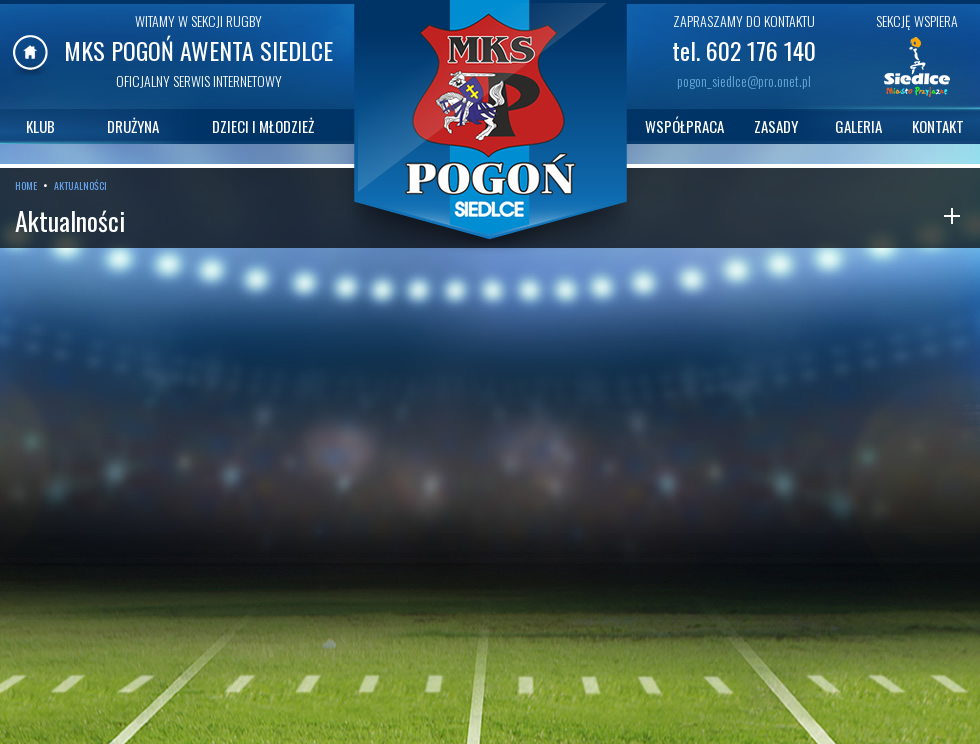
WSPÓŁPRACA (684, 126)
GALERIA (858, 126)
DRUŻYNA (133, 126)
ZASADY (776, 126)
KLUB (40, 126)
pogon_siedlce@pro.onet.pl (744, 80)
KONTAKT (938, 126)
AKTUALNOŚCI (80, 185)
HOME (26, 185)
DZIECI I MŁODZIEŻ (263, 126)
